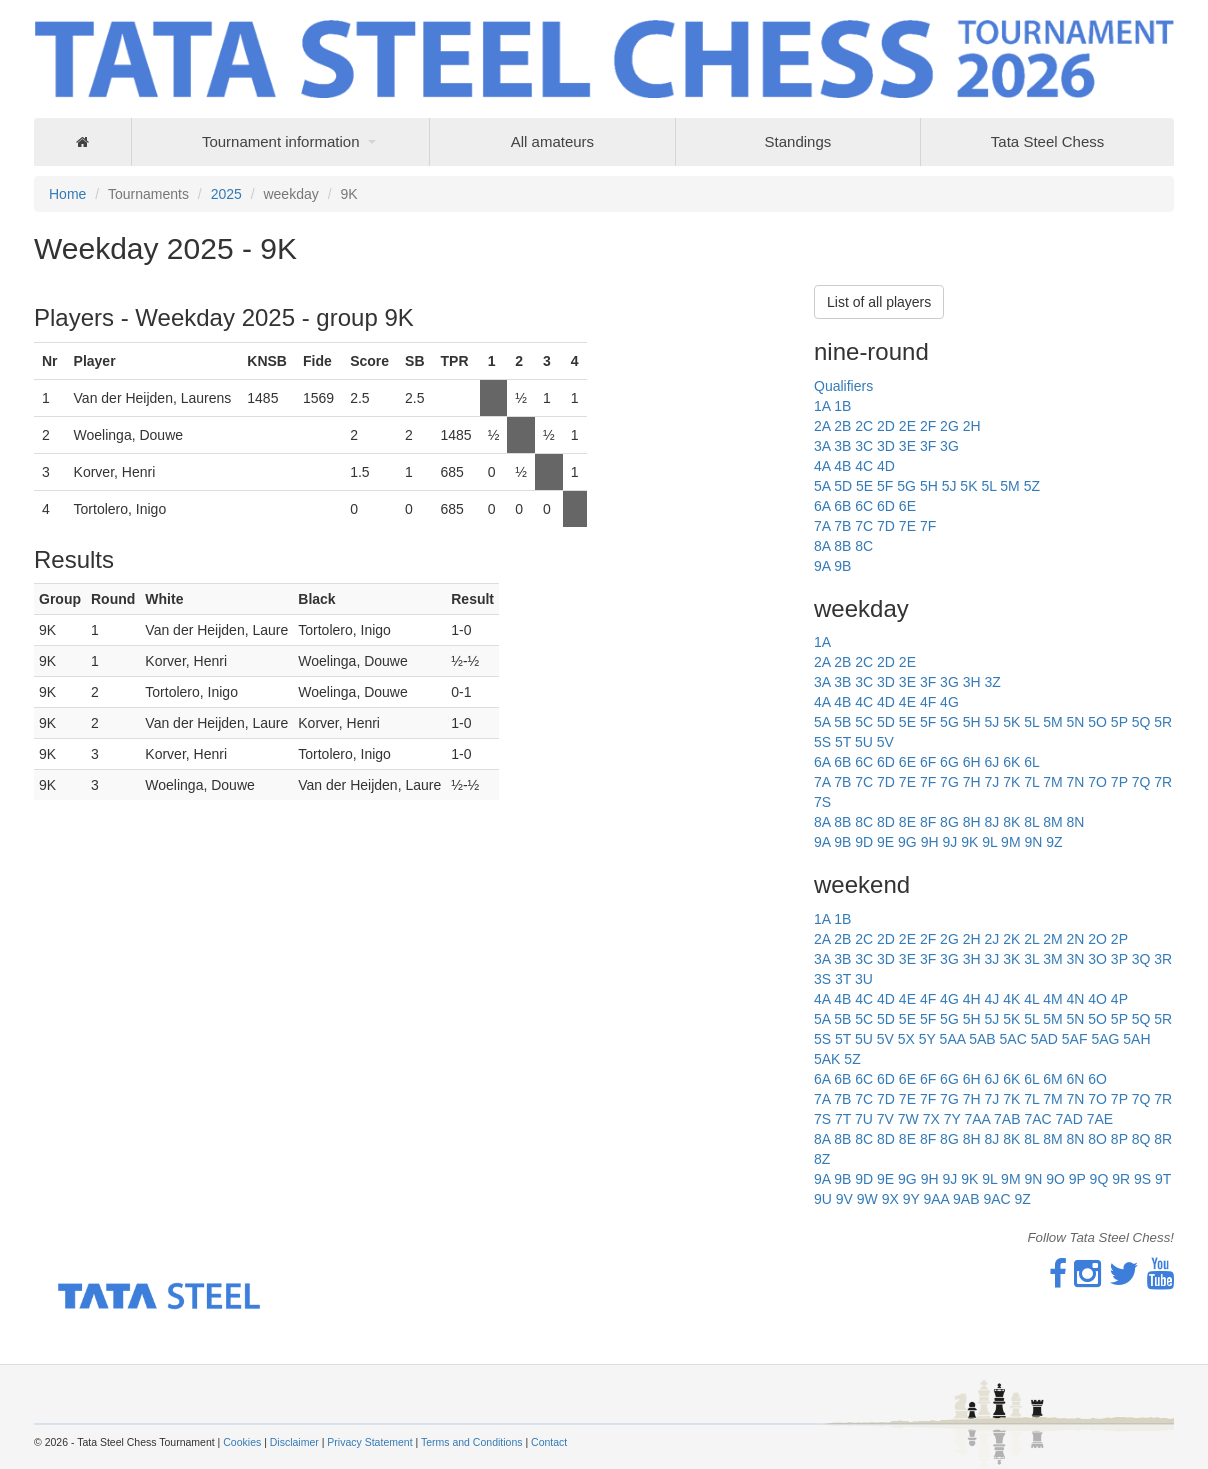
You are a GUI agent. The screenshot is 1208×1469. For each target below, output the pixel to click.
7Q (1141, 782)
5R (1163, 722)
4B (842, 466)
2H (972, 426)
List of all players (879, 302)
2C (864, 426)
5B (842, 722)
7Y (952, 1119)
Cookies (242, 1442)
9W (867, 1199)
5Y (927, 1039)
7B (842, 526)
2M (1052, 939)
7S (822, 802)
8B (842, 546)
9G (907, 842)
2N (1075, 939)
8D (886, 822)
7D (886, 526)
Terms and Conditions (472, 1442)
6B (842, 506)
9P (1077, 1179)
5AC (1013, 1039)
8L (1031, 822)
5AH (1136, 1039)
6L (1032, 762)
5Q (1141, 722)
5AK (827, 1059)
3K (1011, 959)
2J (991, 939)
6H (972, 762)
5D (843, 486)
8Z (822, 1159)
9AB (966, 1199)
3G (949, 446)
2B (842, 426)
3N (1075, 959)
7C (864, 526)
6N (1075, 1079)
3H (972, 682)
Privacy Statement (369, 1442)
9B (842, 566)
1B (842, 406)
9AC (996, 1199)
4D (886, 466)
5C (864, 722)
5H (929, 486)
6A (822, 506)
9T (1163, 1179)
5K (968, 486)
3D (886, 446)
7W (908, 1119)
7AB (1007, 1119)
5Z (1032, 486)
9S (1142, 1179)
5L (988, 486)
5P (1119, 722)
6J (991, 762)
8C (864, 546)
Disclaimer (294, 1442)
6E (907, 506)
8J (991, 822)
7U (864, 1119)
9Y (911, 1199)
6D (886, 506)
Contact (549, 1442)
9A (822, 566)
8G (949, 822)
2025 (226, 194)
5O (1097, 722)
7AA (977, 1119)
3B (842, 446)
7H (972, 782)
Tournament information (281, 141)
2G (949, 426)
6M (1052, 1079)
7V (885, 1119)
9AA (936, 1199)
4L (1031, 999)
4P (1119, 999)
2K (1011, 939)
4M (1052, 999)
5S (822, 742)
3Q (1141, 959)
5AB (982, 1039)
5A (822, 486)
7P (1119, 782)
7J (991, 782)
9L (989, 842)
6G (949, 762)
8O (1097, 1139)
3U (864, 979)
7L (1031, 782)
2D (886, 426)
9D (864, 842)
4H (972, 999)
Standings (798, 141)
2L (1031, 939)
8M (1052, 822)
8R (1163, 1139)
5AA (953, 1039)
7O (1097, 782)
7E (907, 526)
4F (928, 702)
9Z (1054, 842)
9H (930, 842)
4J (991, 999)
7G (949, 782)
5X (906, 1039)
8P (1119, 1139)
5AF (1075, 1039)
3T (843, 979)
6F (928, 762)
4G (949, 702)
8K (1011, 822)
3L (1031, 959)
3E (907, 446)
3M (1052, 959)
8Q (1141, 1139)
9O (1055, 1179)
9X (890, 1199)
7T (843, 1119)
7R (1163, 782)
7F (928, 526)
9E (885, 842)
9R (1121, 1179)
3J (991, 959)
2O (1097, 939)
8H (972, 822)
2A (822, 426)
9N (1033, 842)
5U (864, 742)
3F (928, 446)
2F (928, 426)
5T (843, 742)
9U (823, 1199)
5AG (1105, 1039)
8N (1075, 822)
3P (1119, 959)
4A (822, 466)
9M (1010, 842)
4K (1011, 999)
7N (1075, 782)
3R (1163, 959)
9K (969, 842)
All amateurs (552, 141)
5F (885, 486)
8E (907, 822)
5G (906, 486)
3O (1097, 959)
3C (864, 446)
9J (949, 842)
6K (1011, 762)
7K (1011, 782)
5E (864, 486)
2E (907, 426)
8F (928, 822)
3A (822, 446)
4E (907, 702)
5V (885, 742)
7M (1052, 782)
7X (931, 1119)
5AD (1044, 1039)
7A (822, 526)
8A (822, 546)
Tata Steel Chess (1047, 141)
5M (1009, 486)
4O (1097, 999)
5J (949, 486)
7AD (1069, 1119)
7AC (1037, 1119)
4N (1075, 999)
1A (822, 406)
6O (1097, 1079)
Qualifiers (843, 386)
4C (864, 466)
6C (864, 506)
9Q (1099, 1179)
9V (844, 1199)
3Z (992, 682)
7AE (1100, 1119)
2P (1119, 939)
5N (1075, 722)
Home (67, 194)
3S (822, 979)
